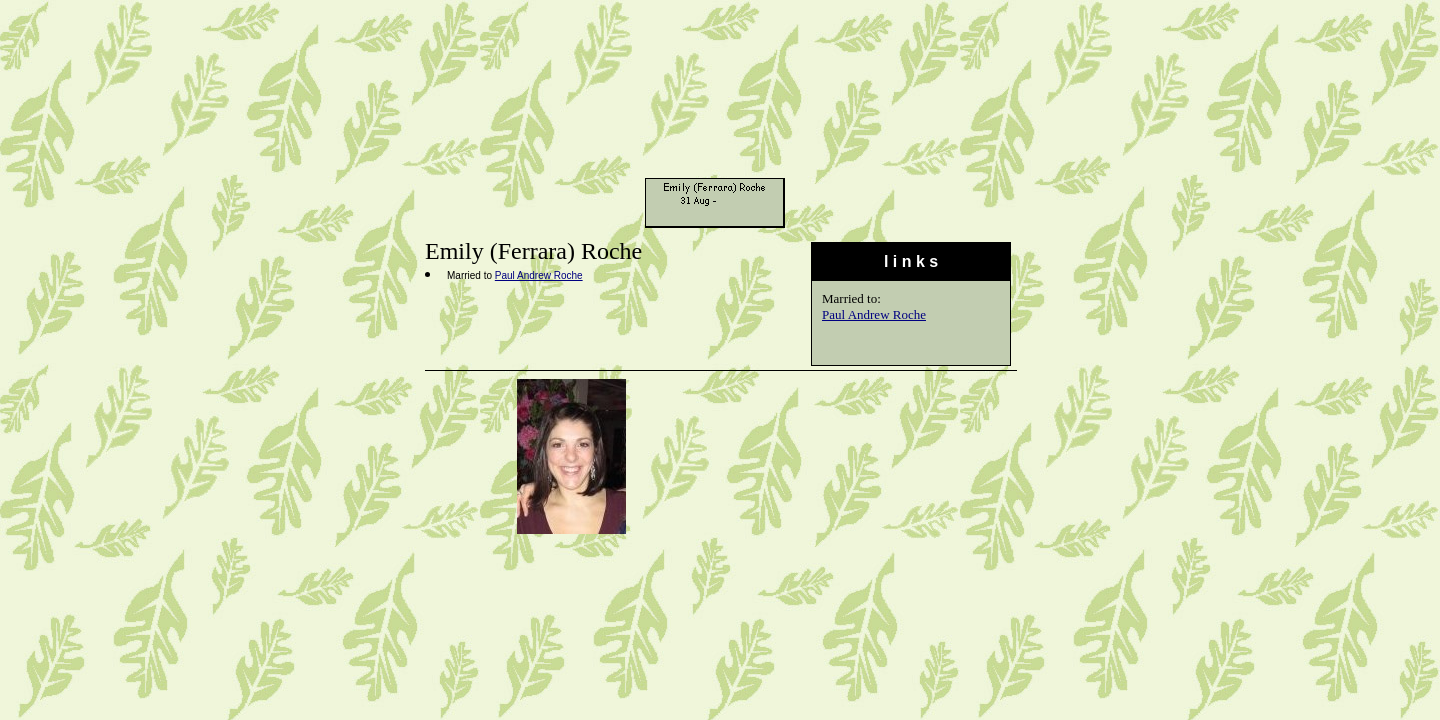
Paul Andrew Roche (874, 314)
